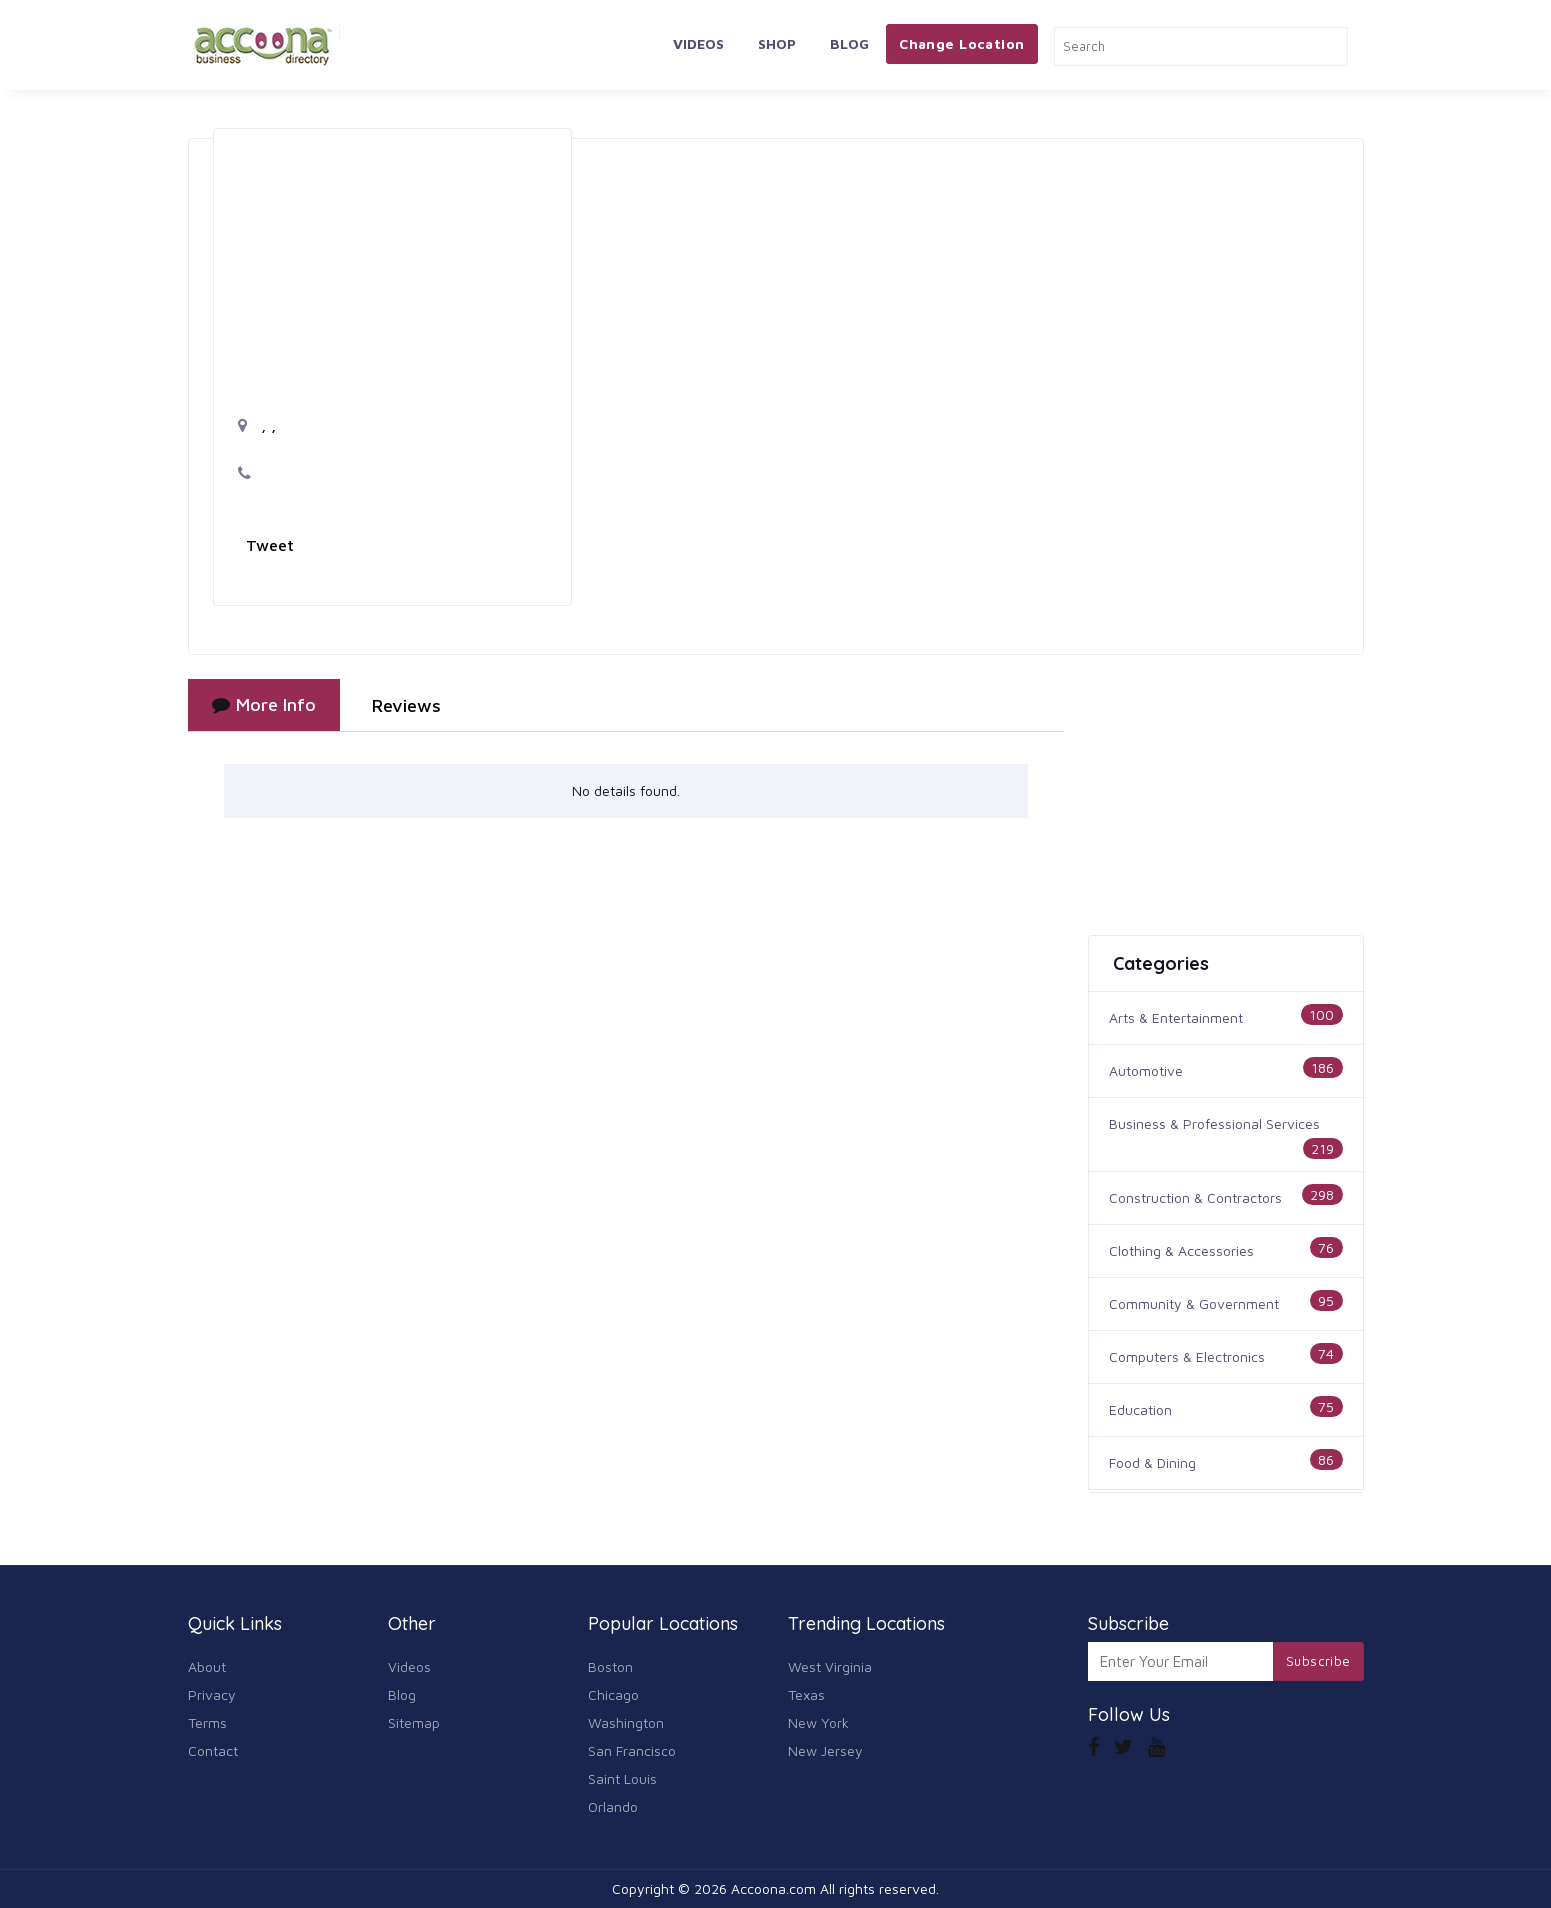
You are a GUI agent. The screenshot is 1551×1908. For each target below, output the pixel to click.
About (207, 1666)
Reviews (406, 705)
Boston (610, 1666)
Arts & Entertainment (1176, 1017)
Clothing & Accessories (1181, 1250)
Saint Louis (622, 1778)
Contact (213, 1750)
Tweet (270, 545)
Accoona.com (773, 1888)
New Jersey (825, 1750)
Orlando (613, 1806)
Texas (806, 1694)
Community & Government (1194, 1303)
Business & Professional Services (1214, 1123)
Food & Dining (1152, 1462)
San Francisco (632, 1750)
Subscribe (1318, 1661)
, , (257, 425)
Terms (207, 1722)
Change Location (961, 43)
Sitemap (414, 1722)
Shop (777, 43)
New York (818, 1722)
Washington (626, 1722)
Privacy (212, 1694)
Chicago (613, 1694)
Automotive (1146, 1070)
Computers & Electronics (1187, 1356)
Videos (698, 43)
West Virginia (830, 1666)
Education (1140, 1409)
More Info (264, 704)
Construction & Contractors (1195, 1197)
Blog (849, 43)
